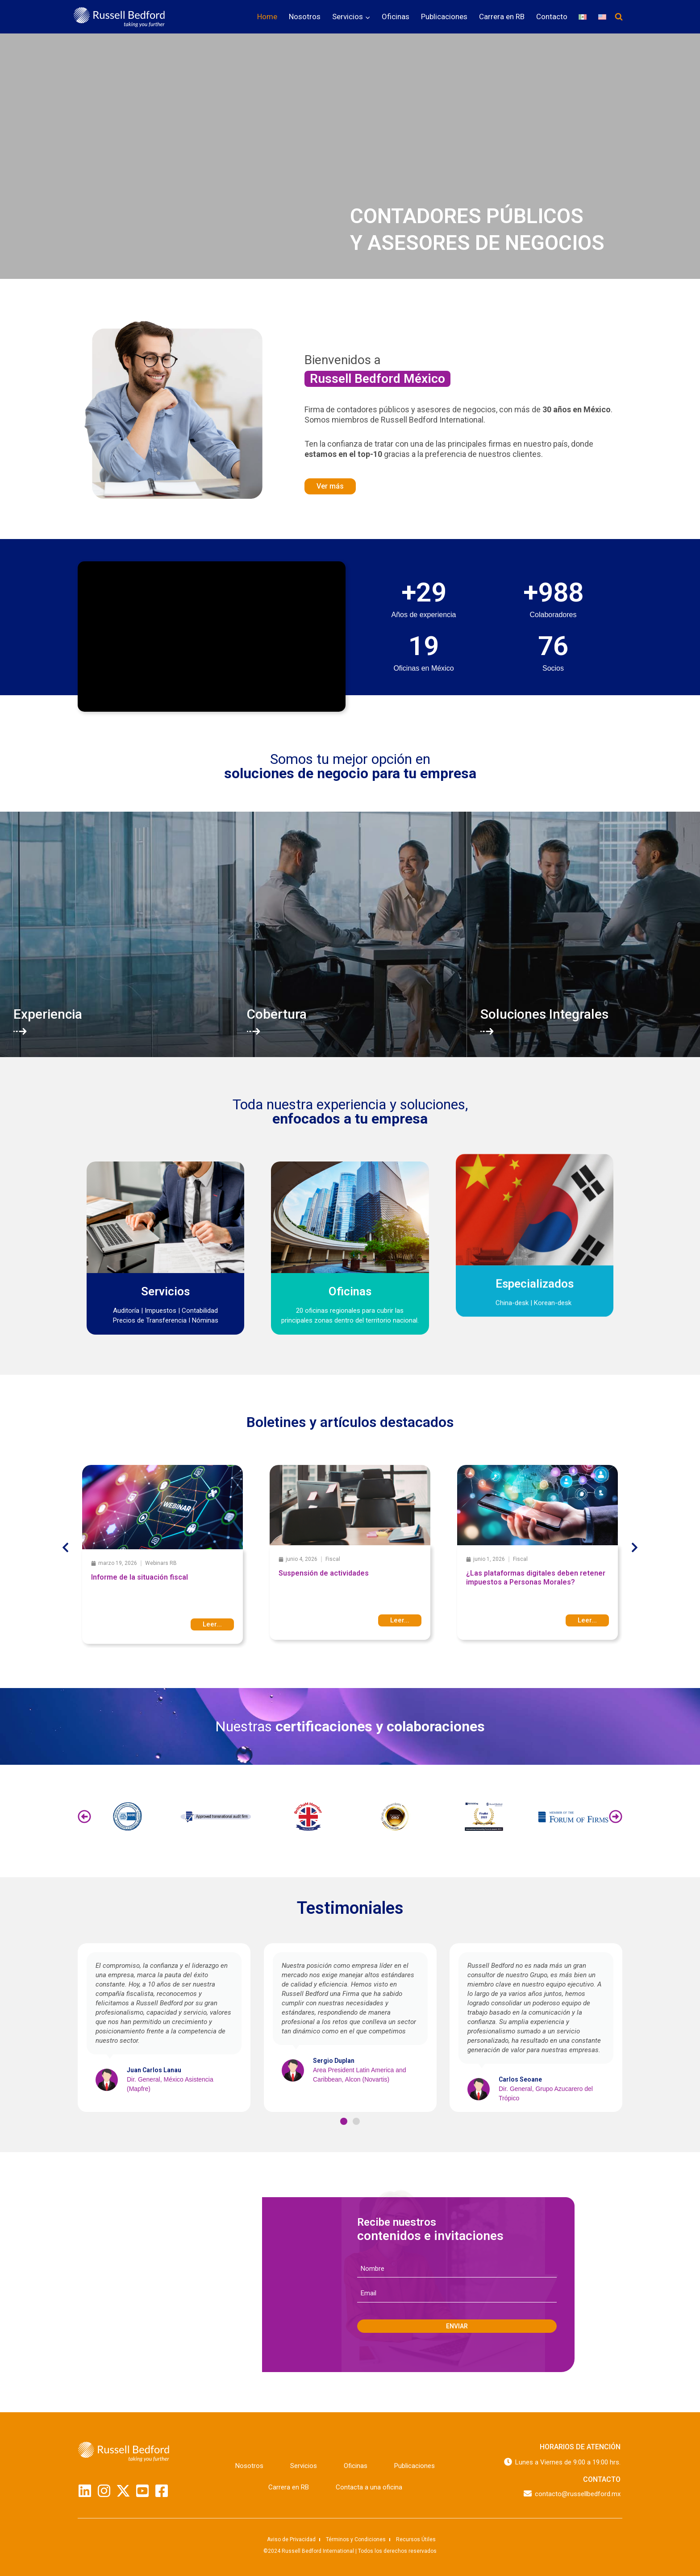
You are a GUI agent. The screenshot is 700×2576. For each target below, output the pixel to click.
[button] (65, 1547)
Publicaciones (444, 16)
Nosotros (305, 16)
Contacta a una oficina (369, 2487)
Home (267, 16)
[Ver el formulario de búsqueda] (619, 17)
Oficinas (395, 16)
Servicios (303, 2466)
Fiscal (332, 1559)
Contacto (551, 16)
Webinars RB (161, 1563)
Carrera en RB (502, 16)
